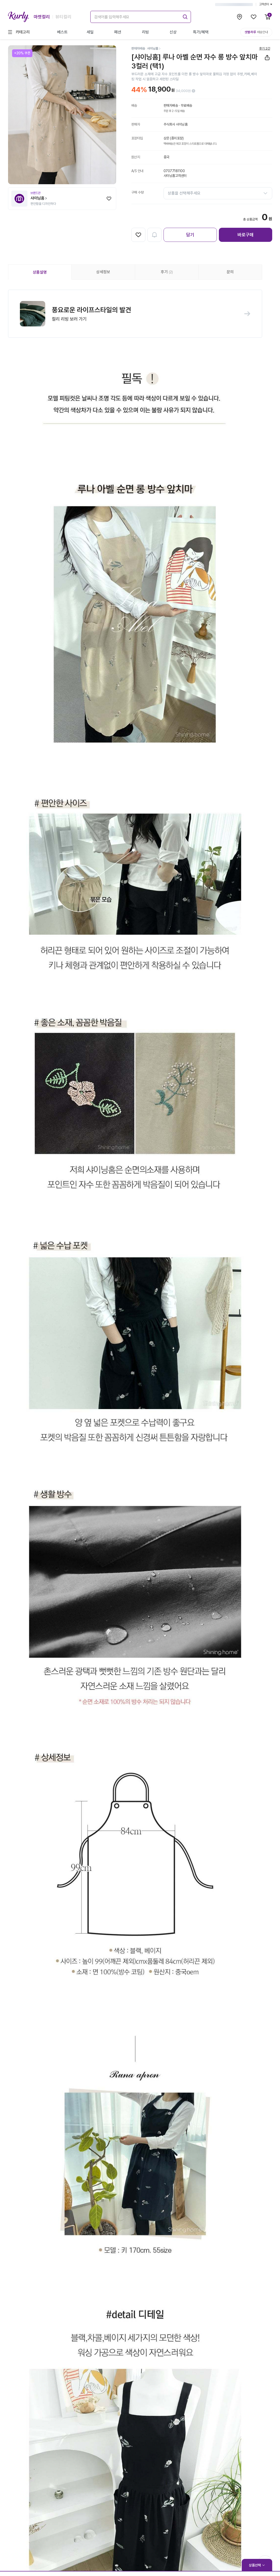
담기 (190, 234)
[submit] (184, 16)
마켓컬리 (42, 16)
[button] (135, 314)
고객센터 (265, 4)
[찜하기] (109, 199)
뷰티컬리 (63, 16)
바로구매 (245, 234)
